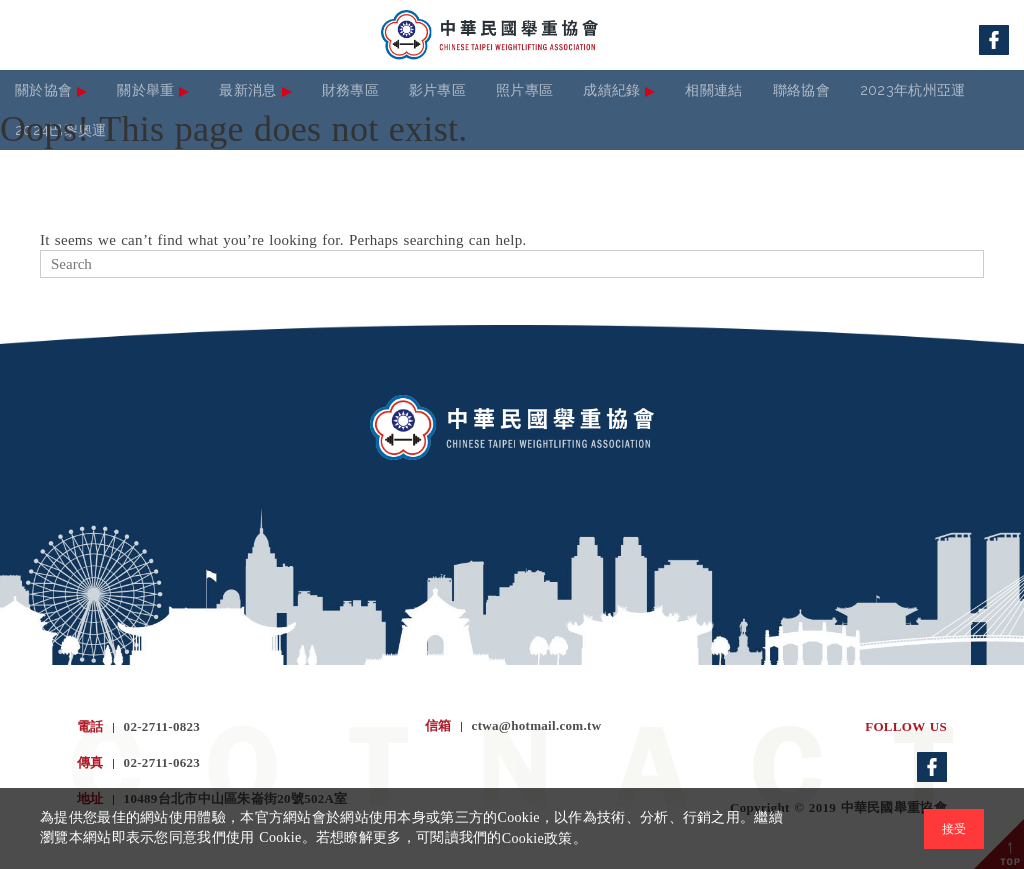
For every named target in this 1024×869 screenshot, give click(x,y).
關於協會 (43, 90)
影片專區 (437, 90)
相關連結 (713, 90)
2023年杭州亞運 (913, 90)
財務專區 (350, 90)
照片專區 (524, 90)
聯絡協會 (801, 90)
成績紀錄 (611, 90)
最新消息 (247, 90)
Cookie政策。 (544, 838)
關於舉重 (145, 90)
